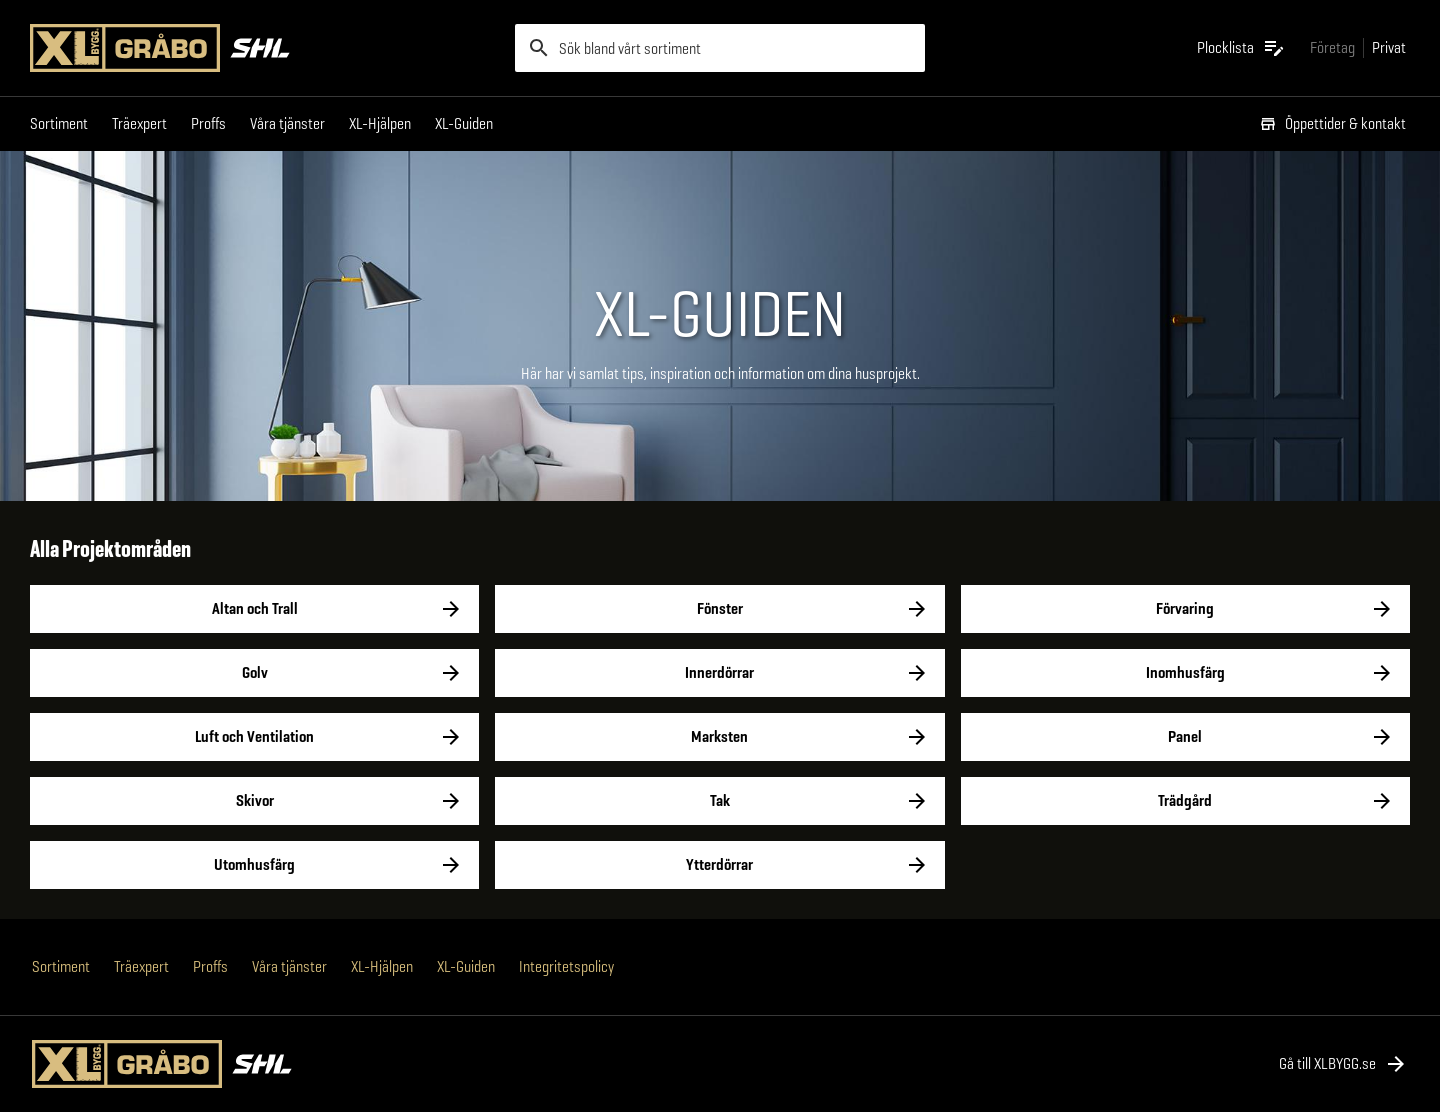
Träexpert (139, 123)
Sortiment (59, 123)
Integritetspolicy (566, 966)
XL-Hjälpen (380, 123)
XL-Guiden (464, 123)
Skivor (254, 801)
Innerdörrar (719, 673)
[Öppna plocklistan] (1241, 48)
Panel (1185, 737)
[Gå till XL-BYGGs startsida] (264, 48)
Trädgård (1185, 801)
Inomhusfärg (1185, 673)
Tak (719, 801)
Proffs (208, 123)
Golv (254, 673)
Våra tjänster (287, 123)
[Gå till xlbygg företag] (1332, 47)
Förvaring (1185, 609)
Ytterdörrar (719, 865)
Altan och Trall (254, 609)
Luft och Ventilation (254, 737)
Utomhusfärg (254, 865)
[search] (720, 48)
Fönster (719, 609)
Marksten (719, 737)
